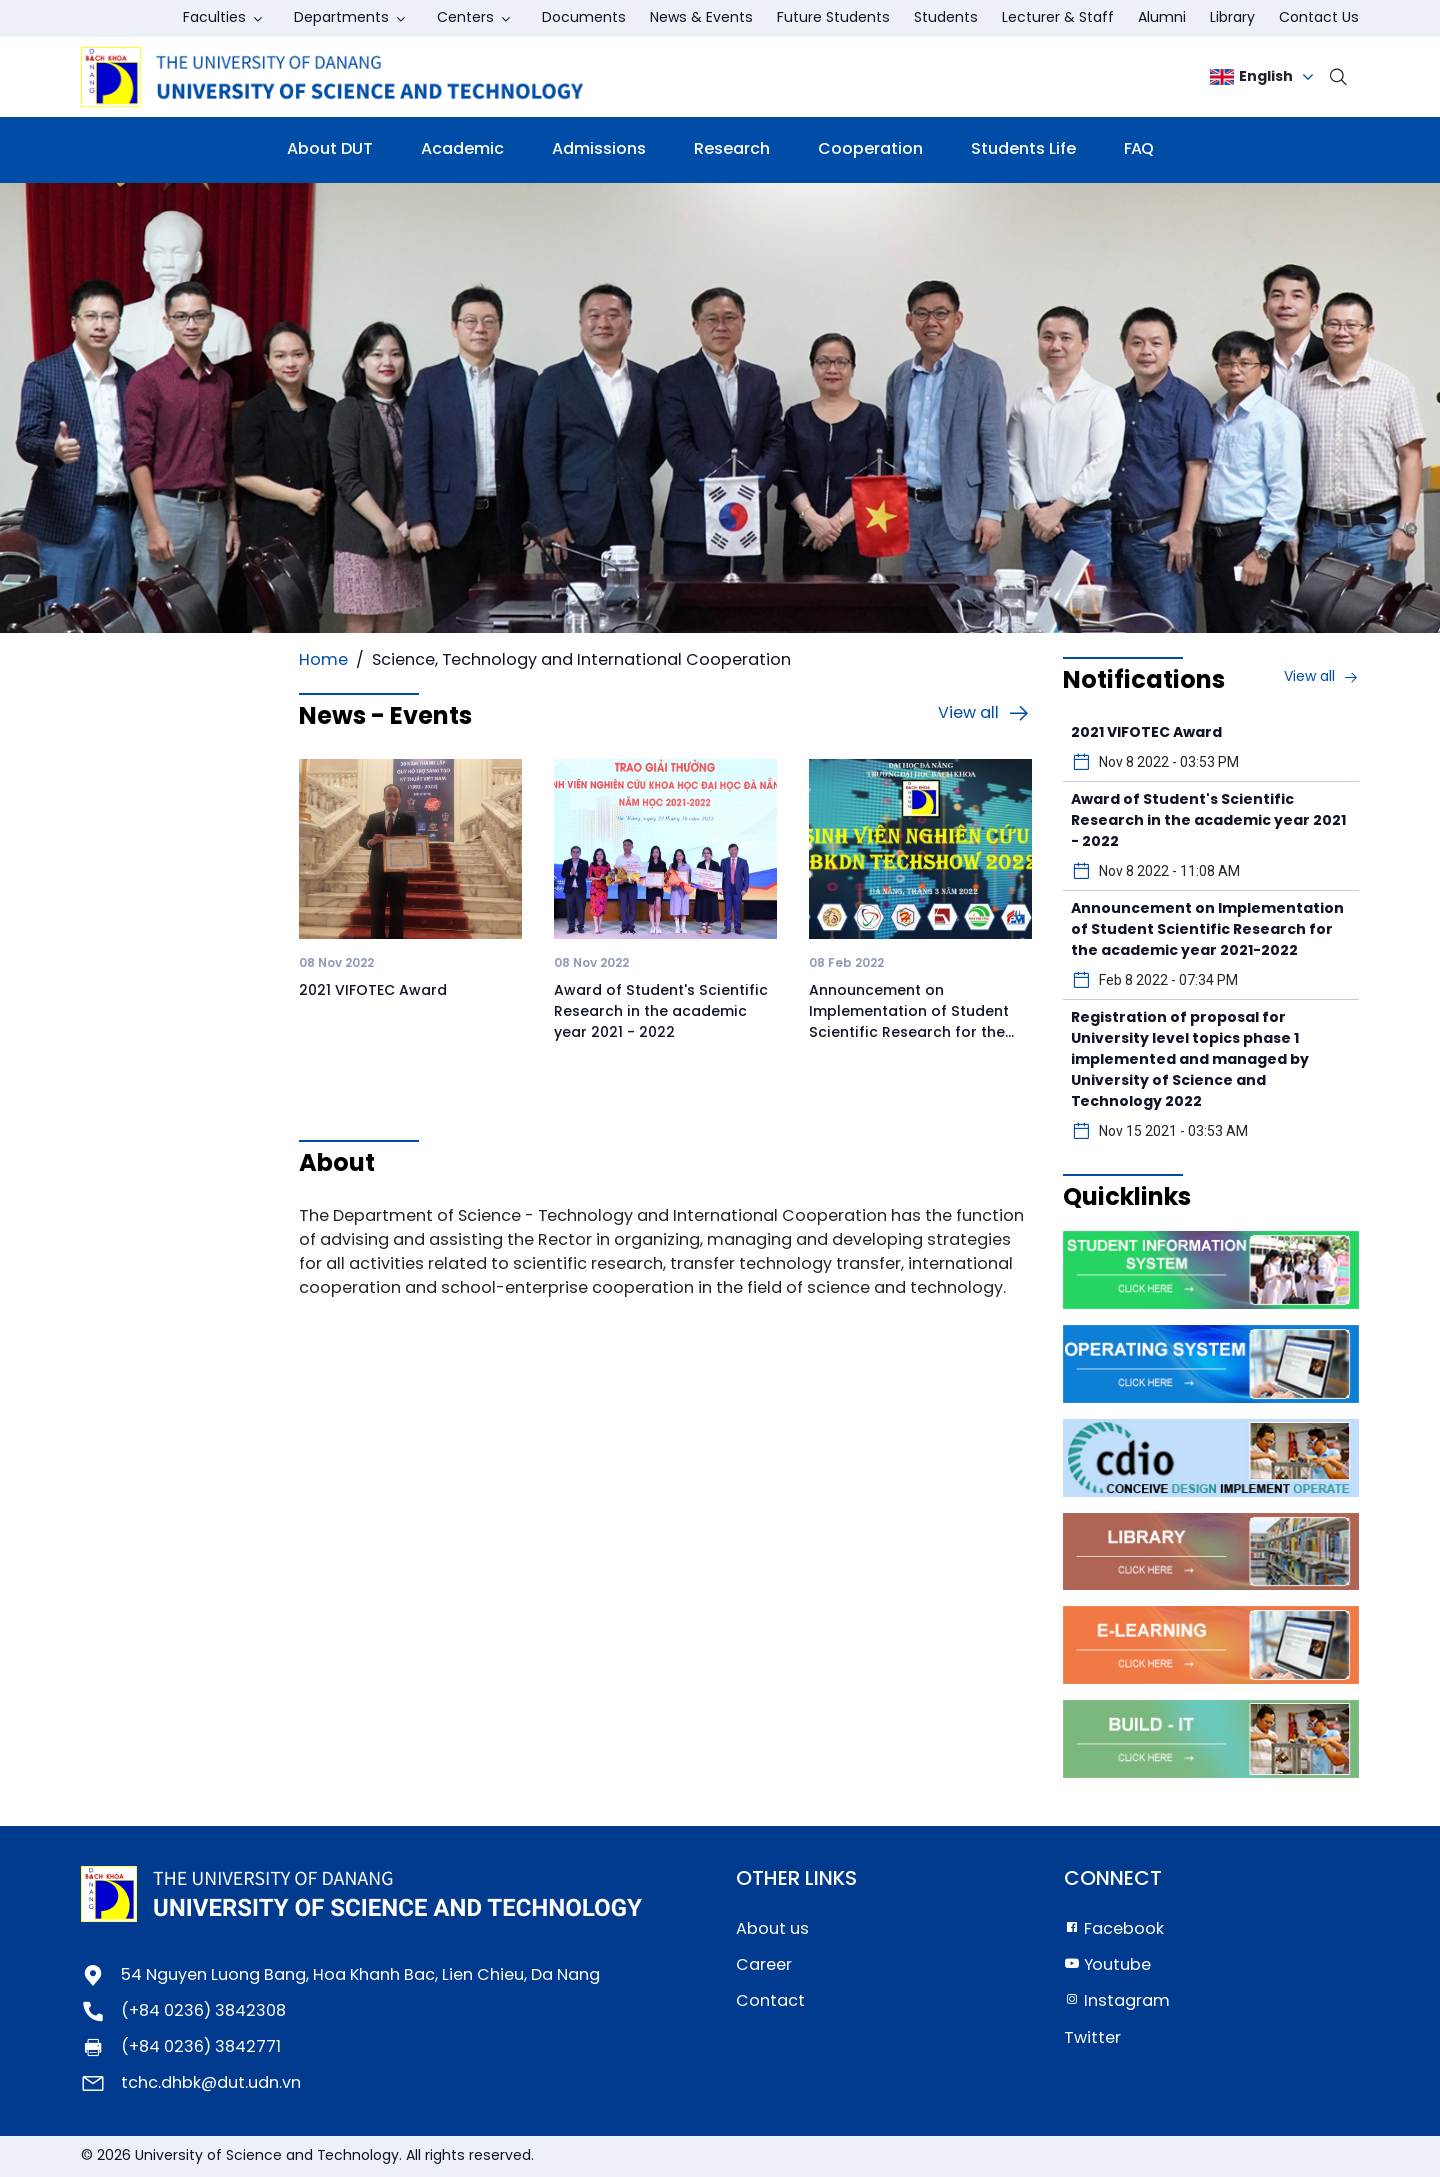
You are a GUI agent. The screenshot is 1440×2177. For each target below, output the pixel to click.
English (1251, 77)
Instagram (1117, 2001)
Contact (770, 2001)
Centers (465, 18)
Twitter (1092, 2038)
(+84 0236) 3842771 (201, 2047)
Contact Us (1319, 18)
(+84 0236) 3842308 (203, 2011)
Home (323, 660)
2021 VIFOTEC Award (373, 991)
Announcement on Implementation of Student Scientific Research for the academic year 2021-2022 (1207, 930)
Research (732, 149)
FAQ (1139, 149)
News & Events (701, 18)
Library (1232, 18)
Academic (462, 149)
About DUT (330, 149)
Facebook (1114, 1929)
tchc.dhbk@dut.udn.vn (211, 2083)
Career (764, 1965)
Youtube (1107, 1965)
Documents (584, 18)
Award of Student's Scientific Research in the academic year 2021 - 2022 (661, 1012)
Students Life (1023, 149)
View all (984, 714)
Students (946, 18)
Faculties (214, 18)
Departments (341, 18)
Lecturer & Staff (1058, 18)
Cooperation (870, 149)
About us (772, 1929)
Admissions (599, 149)
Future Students (833, 18)
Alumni (1162, 18)
